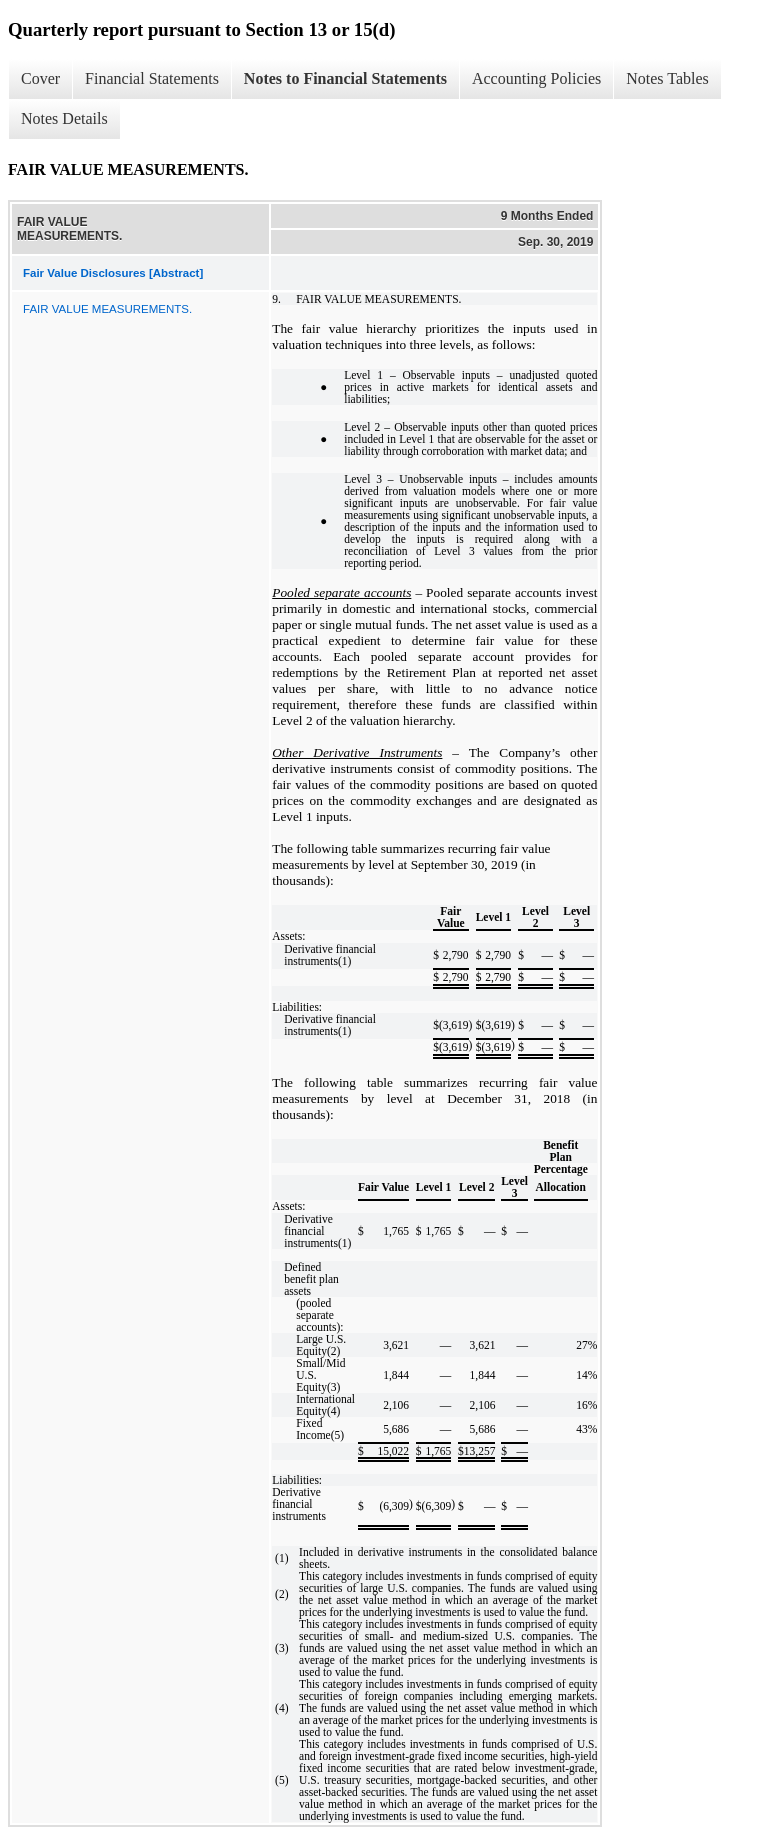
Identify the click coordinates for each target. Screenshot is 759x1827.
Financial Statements (152, 78)
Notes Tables (667, 78)
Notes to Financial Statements (345, 78)
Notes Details (64, 118)
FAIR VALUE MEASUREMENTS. (107, 309)
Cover (40, 78)
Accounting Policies (536, 78)
